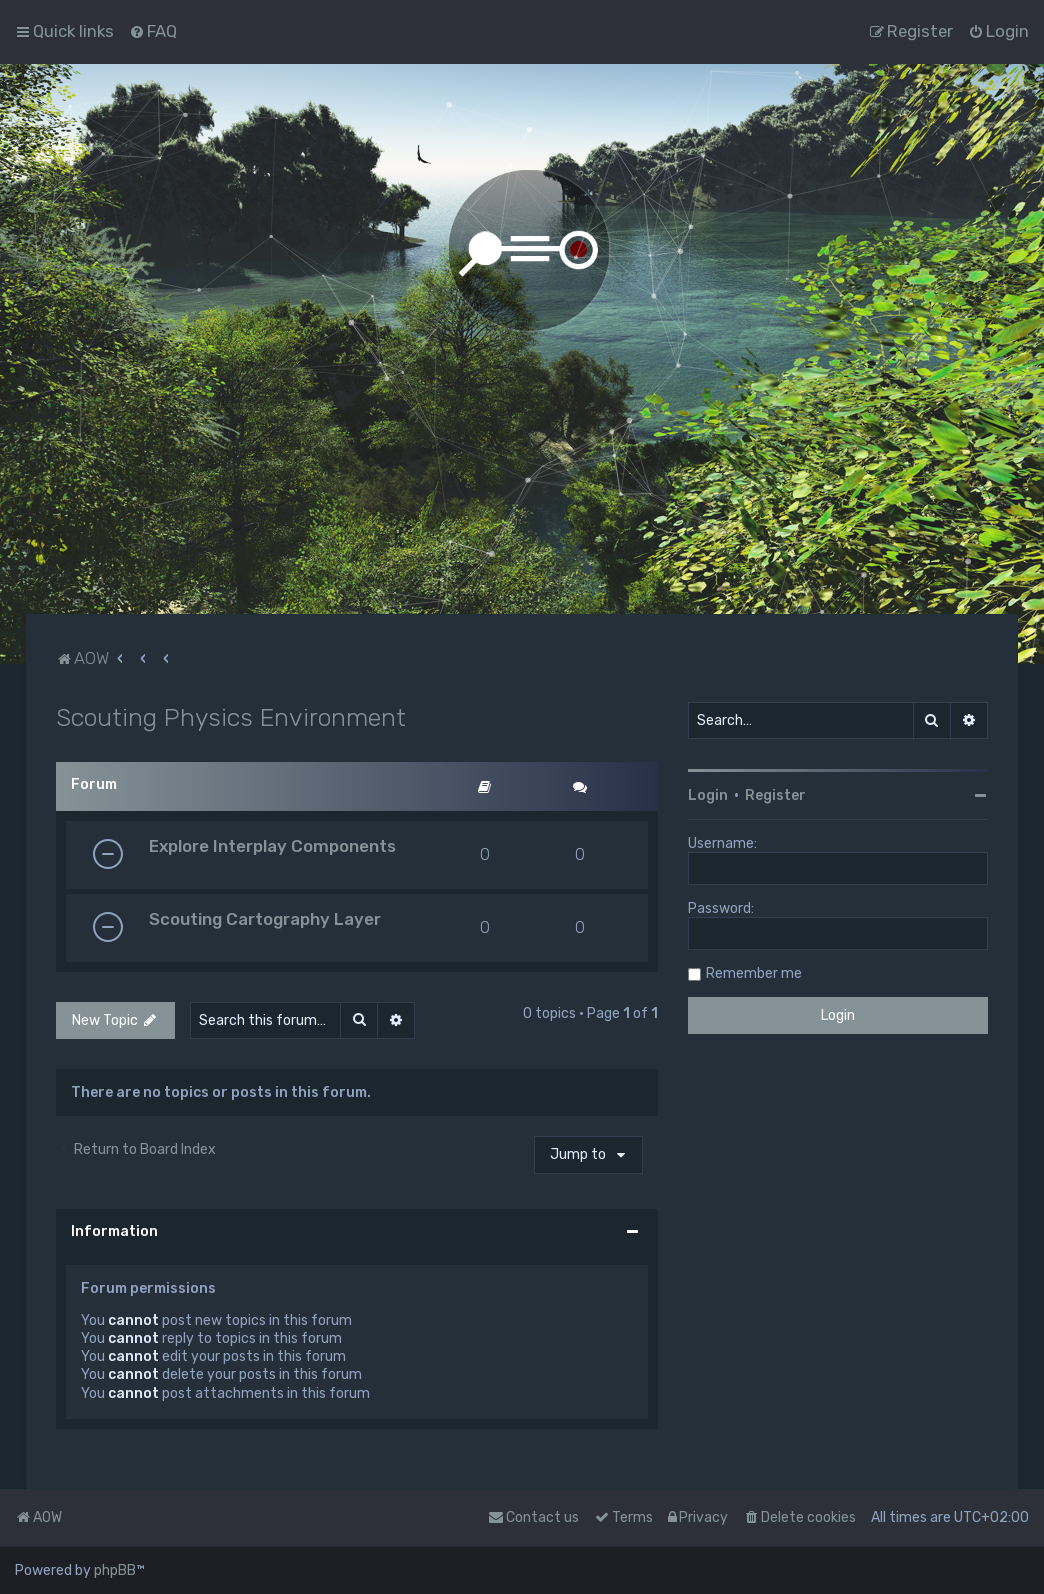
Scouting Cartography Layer (265, 919)
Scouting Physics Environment (231, 717)
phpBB (115, 1570)
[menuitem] (153, 31)
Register (775, 795)
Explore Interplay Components (272, 846)
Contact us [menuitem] (533, 1517)
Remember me (754, 973)
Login (708, 795)
